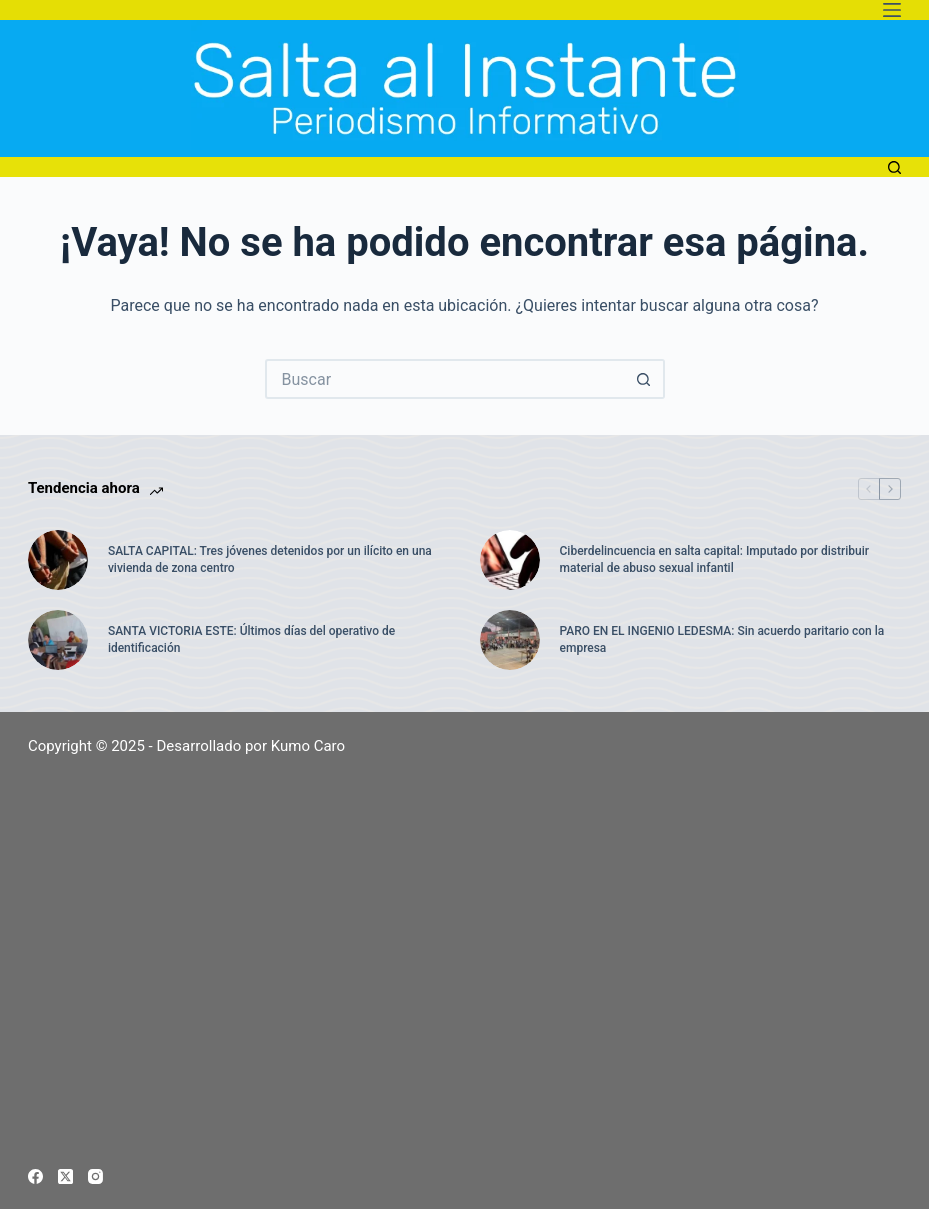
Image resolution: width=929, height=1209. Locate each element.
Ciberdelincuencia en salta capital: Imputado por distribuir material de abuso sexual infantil (715, 559)
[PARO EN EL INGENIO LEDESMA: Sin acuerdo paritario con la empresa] (510, 640)
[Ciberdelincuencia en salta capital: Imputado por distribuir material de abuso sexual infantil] (510, 560)
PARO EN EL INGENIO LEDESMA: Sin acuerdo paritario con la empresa (722, 639)
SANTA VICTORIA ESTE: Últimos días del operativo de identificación (251, 639)
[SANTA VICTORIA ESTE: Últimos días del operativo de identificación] (58, 640)
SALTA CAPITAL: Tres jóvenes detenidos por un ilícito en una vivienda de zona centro (270, 559)
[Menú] (892, 10)
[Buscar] (894, 167)
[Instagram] (95, 1176)
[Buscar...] (445, 379)
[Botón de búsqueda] (645, 379)
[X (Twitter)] (65, 1176)
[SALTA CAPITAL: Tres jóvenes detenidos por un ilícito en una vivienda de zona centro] (58, 560)
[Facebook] (35, 1176)
